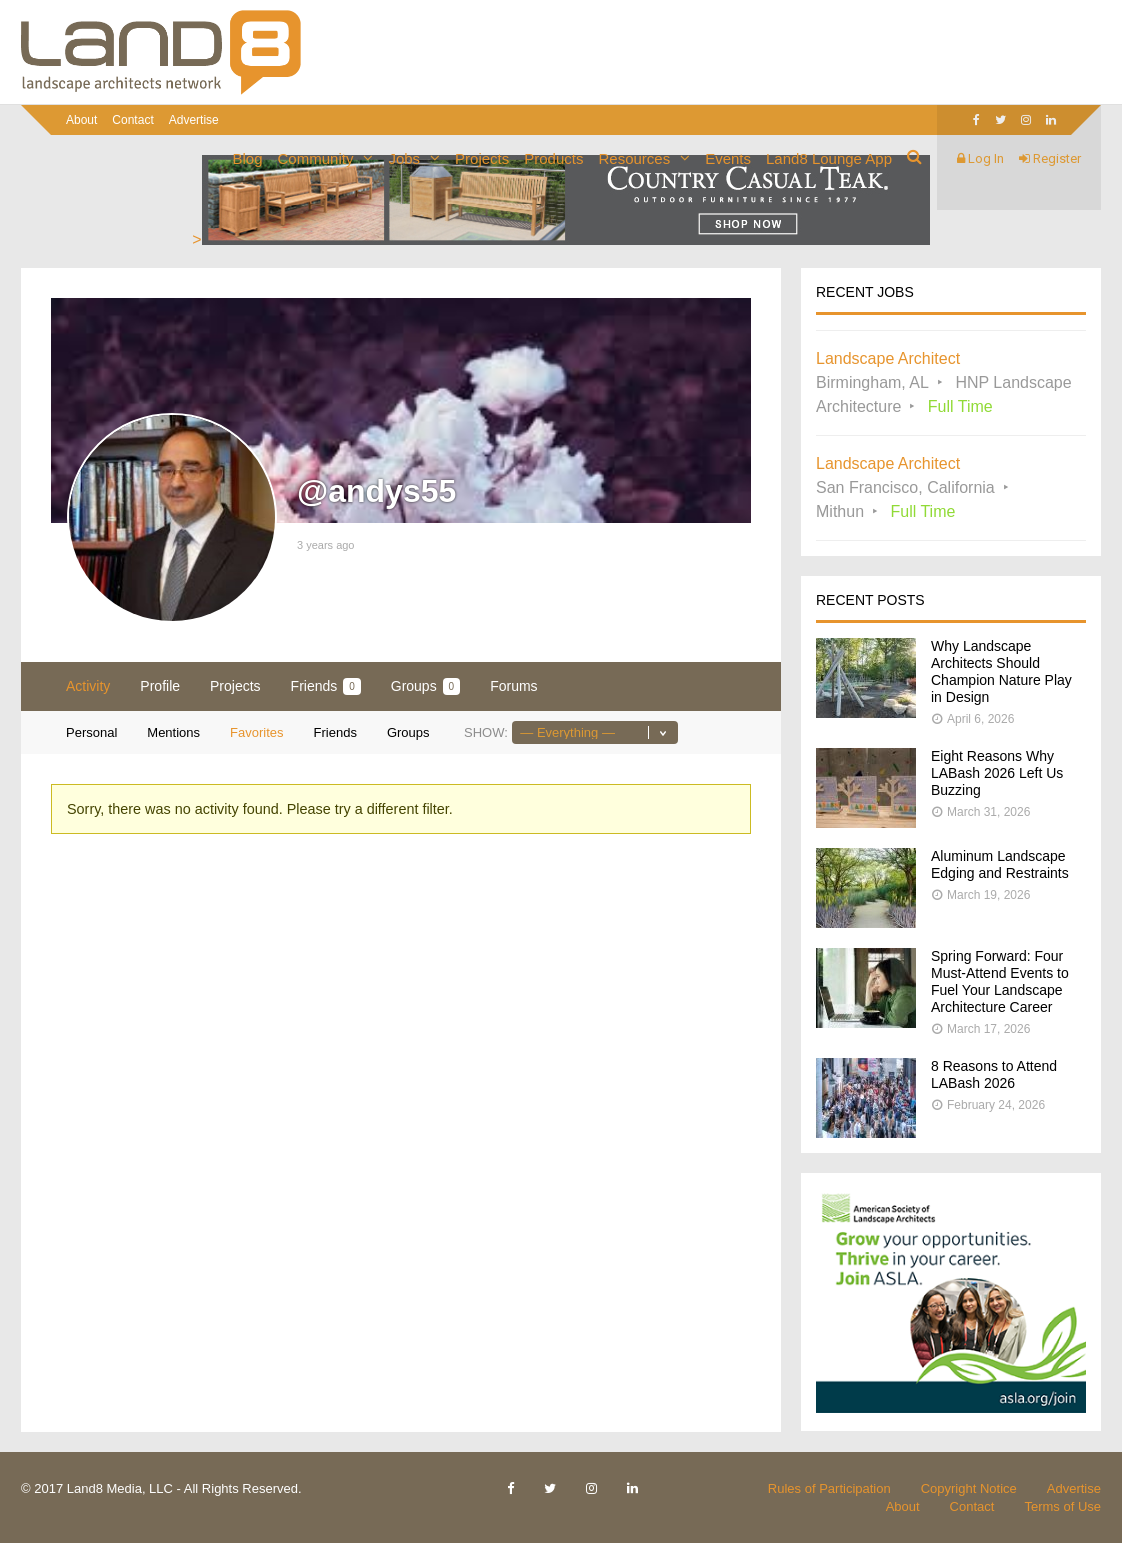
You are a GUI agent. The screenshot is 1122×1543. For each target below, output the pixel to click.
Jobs (404, 158)
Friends (326, 686)
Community (316, 158)
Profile (160, 686)
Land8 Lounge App (829, 158)
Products (553, 158)
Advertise (194, 120)
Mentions (173, 732)
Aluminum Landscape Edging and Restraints (1000, 864)
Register (1050, 158)
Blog (248, 158)
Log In (980, 158)
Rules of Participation (829, 1488)
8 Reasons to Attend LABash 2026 (994, 1074)
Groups (425, 686)
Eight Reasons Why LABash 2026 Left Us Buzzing (997, 773)
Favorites (256, 732)
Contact (132, 120)
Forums (513, 686)
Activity (88, 686)
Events (728, 158)
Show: (486, 732)
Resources (634, 158)
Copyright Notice (969, 1488)
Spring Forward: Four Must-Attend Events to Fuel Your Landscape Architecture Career (1000, 981)
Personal (91, 732)
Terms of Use (1062, 1506)
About (81, 120)
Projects (482, 158)
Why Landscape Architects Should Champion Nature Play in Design (1001, 671)
